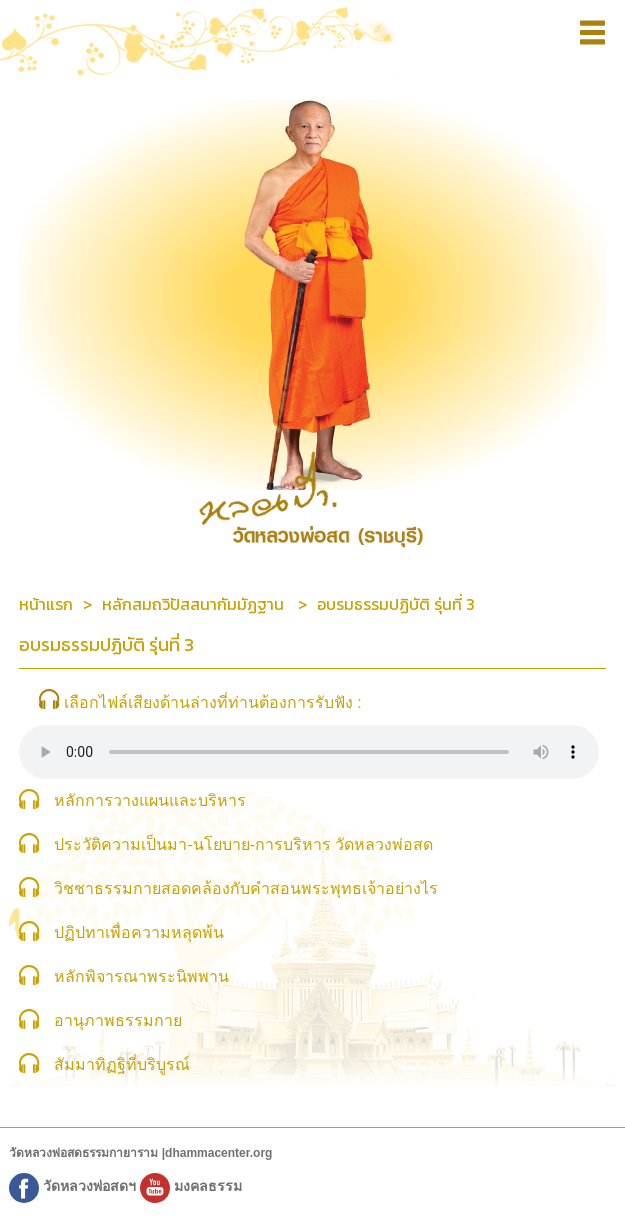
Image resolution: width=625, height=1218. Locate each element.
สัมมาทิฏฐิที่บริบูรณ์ (122, 1064)
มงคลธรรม (191, 1186)
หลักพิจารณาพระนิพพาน (141, 976)
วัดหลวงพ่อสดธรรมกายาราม (85, 1153)
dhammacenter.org (218, 1153)
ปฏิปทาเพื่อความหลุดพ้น (139, 932)
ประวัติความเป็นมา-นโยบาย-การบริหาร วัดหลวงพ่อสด (243, 844)
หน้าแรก (46, 604)
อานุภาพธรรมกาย (118, 1020)
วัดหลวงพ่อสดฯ (74, 1186)
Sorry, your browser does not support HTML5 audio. (309, 752)
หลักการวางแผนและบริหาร (150, 800)
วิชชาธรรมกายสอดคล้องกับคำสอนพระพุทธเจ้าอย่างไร (246, 888)
